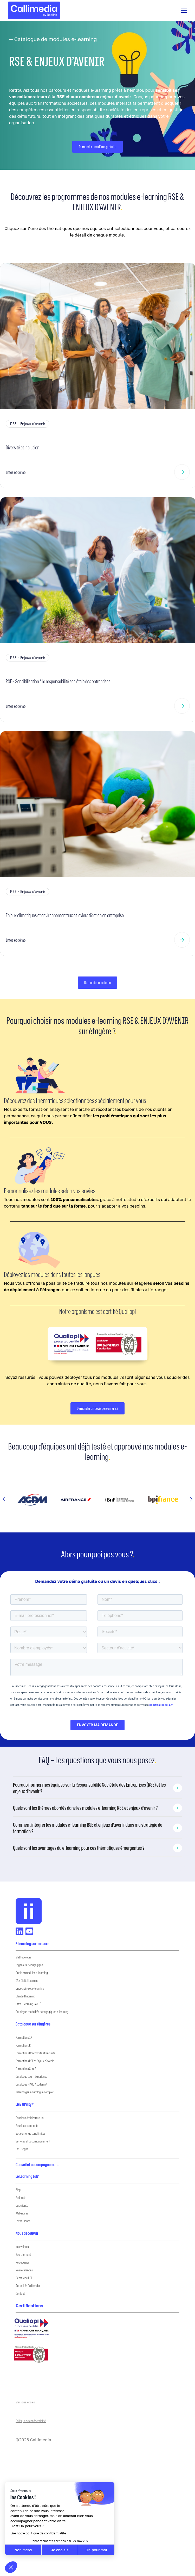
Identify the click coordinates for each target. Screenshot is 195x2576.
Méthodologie (23, 1957)
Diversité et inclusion (22, 447)
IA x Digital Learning (27, 1980)
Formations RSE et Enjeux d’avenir (35, 2060)
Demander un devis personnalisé (97, 1408)
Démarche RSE (24, 2277)
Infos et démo (15, 472)
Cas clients (22, 2205)
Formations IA (24, 2037)
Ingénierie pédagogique (29, 1964)
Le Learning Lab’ (27, 2176)
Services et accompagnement (33, 2141)
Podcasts (21, 2197)
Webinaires (22, 2213)
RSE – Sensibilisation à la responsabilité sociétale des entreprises (58, 681)
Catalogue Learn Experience (31, 2076)
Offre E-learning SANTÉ (28, 2003)
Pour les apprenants (27, 2125)
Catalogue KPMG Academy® (32, 2084)
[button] (4, 1500)
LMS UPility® (25, 2104)
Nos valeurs (22, 2246)
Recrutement (23, 2254)
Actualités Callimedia (28, 2285)
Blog (18, 2189)
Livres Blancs (23, 2220)
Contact (20, 2293)
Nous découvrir (27, 2233)
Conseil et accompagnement (37, 2164)
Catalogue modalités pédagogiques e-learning (42, 2011)
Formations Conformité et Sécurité (35, 2052)
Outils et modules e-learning (32, 1972)
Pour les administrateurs (29, 2117)
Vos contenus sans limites (30, 2133)
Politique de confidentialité (31, 2420)
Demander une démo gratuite (97, 146)
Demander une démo (97, 982)
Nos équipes (22, 2262)
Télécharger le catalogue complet (35, 2091)
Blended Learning (25, 1996)
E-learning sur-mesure (32, 1943)
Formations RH (24, 2045)
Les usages (22, 2148)
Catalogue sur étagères (33, 2024)
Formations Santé (26, 2068)
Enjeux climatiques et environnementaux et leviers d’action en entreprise (65, 915)
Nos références (24, 2269)
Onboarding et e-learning (30, 1988)
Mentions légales (25, 2402)
